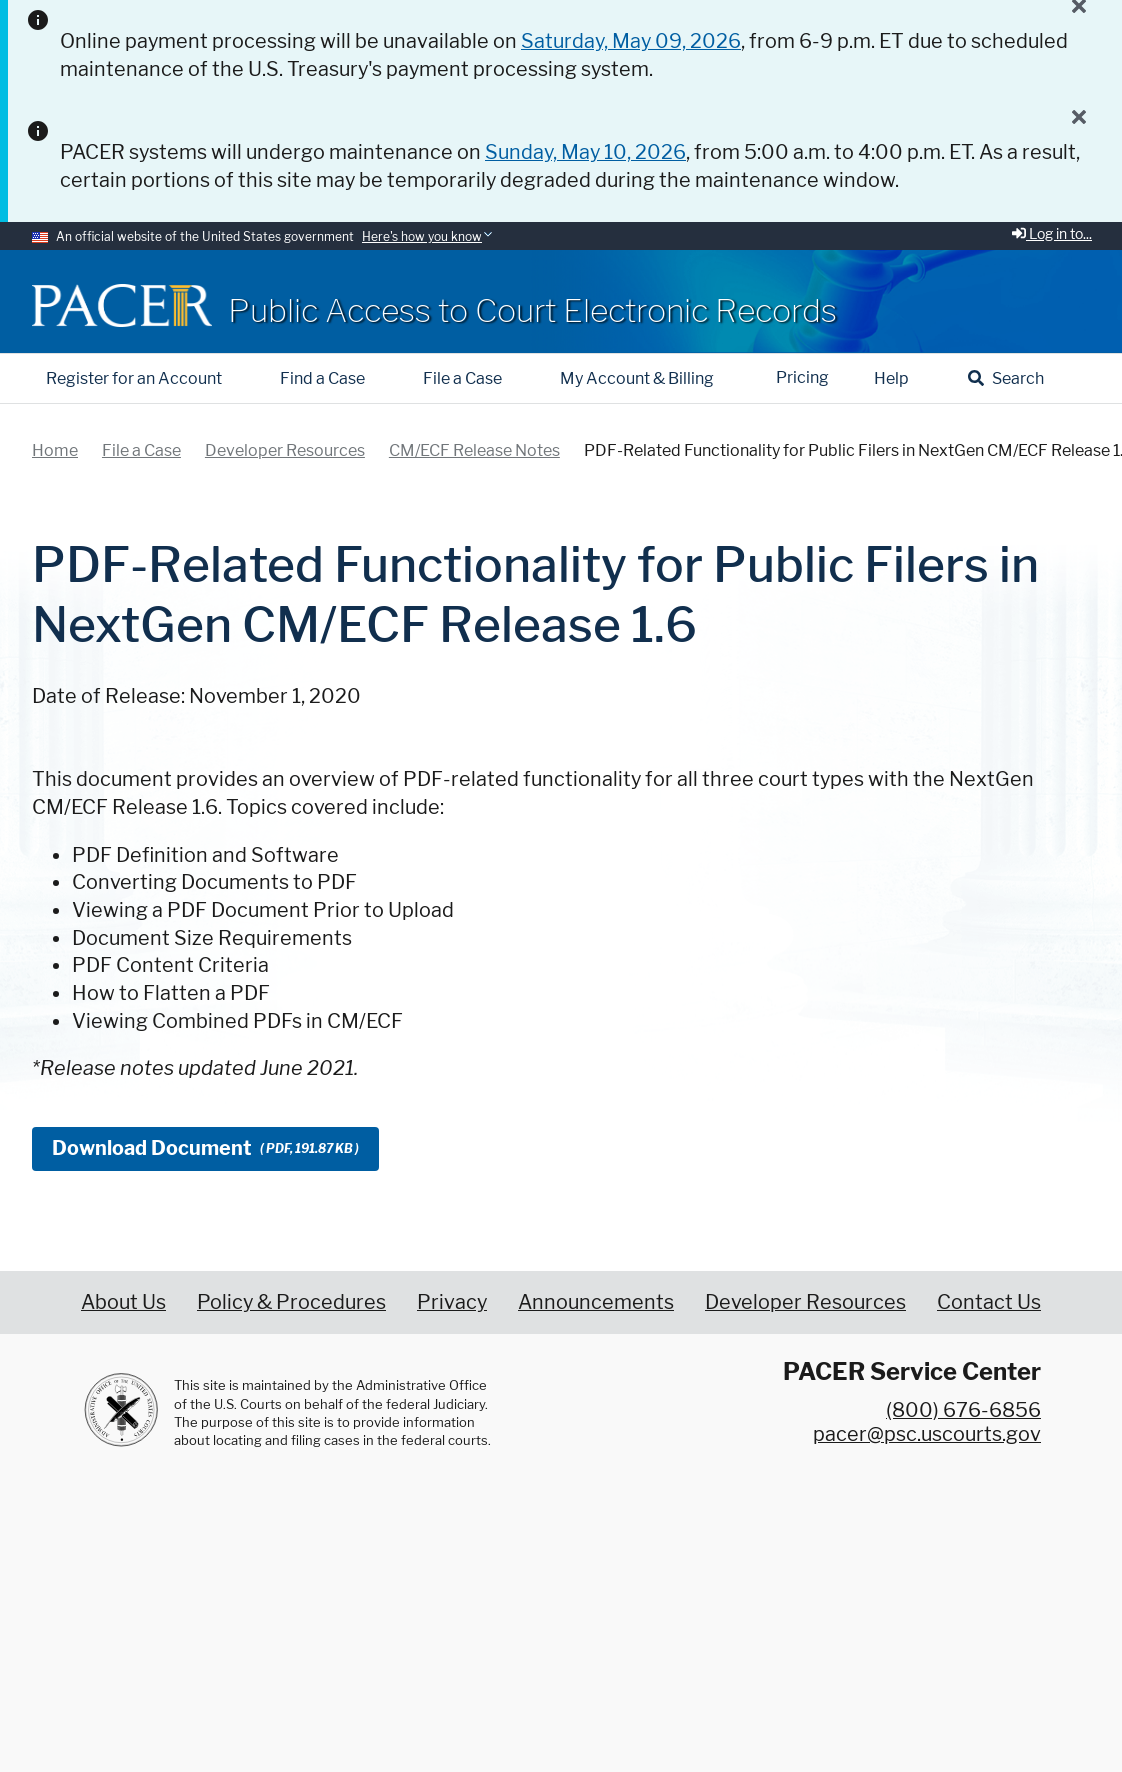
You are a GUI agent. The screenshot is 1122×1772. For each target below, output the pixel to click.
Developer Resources (805, 1302)
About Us (123, 1302)
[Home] (122, 305)
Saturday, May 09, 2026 (631, 41)
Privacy (452, 1302)
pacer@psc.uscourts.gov (927, 1434)
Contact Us (989, 1302)
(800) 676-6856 (963, 1410)
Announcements (596, 1302)
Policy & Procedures (291, 1302)
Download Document (205, 1148)
